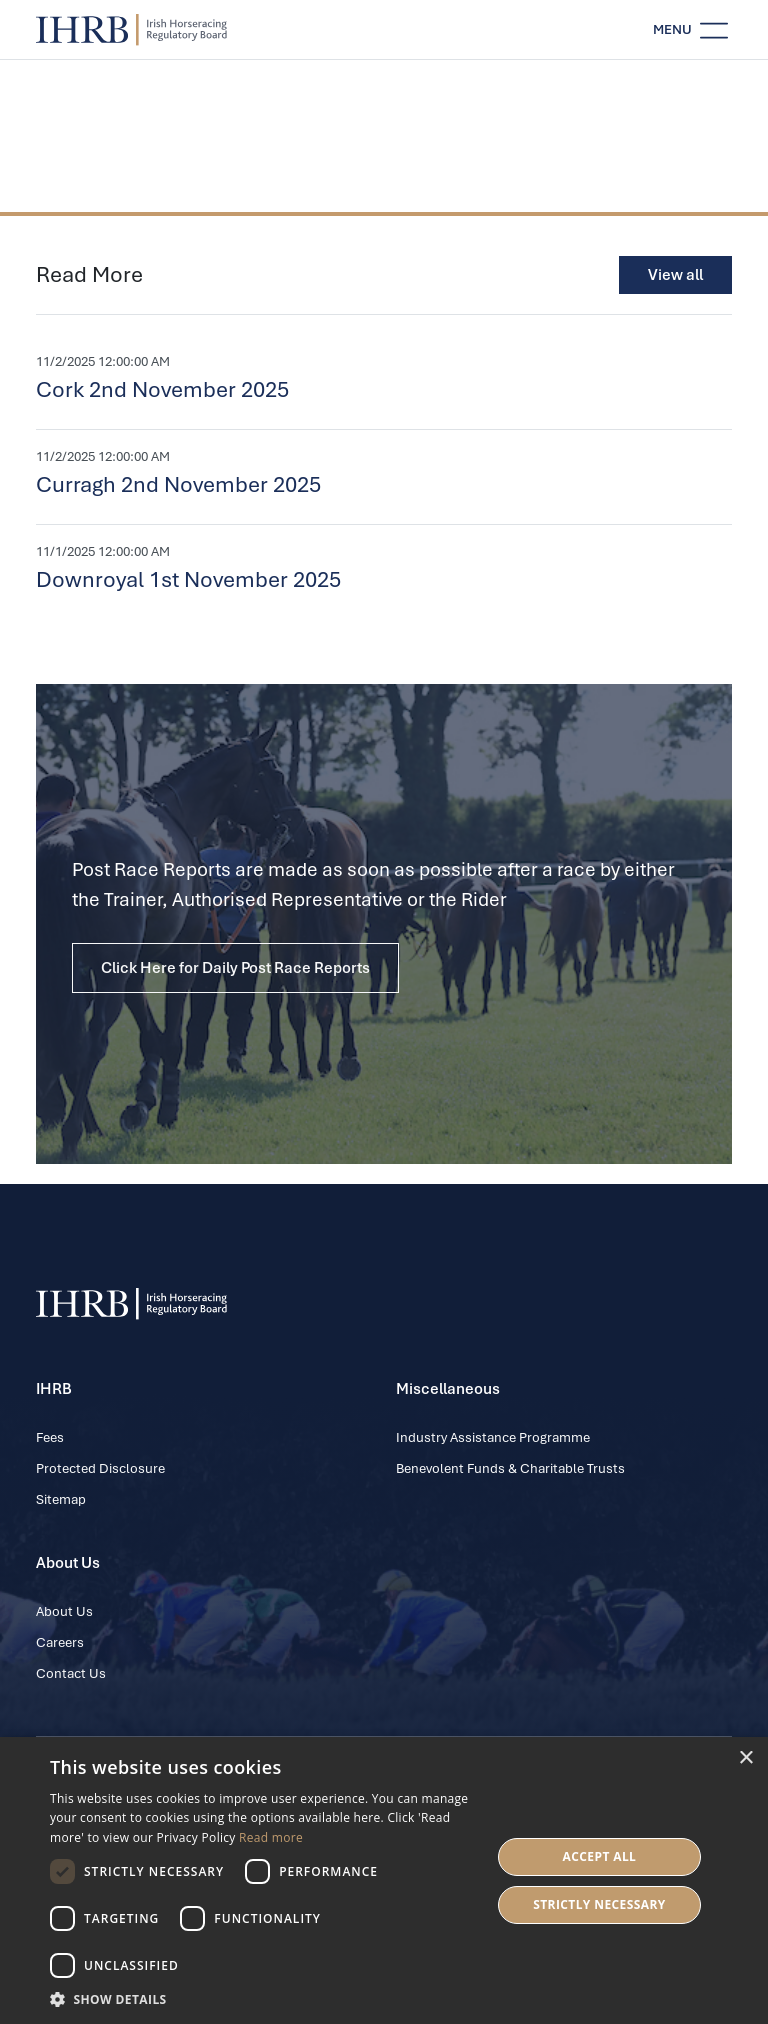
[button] (264, 1999)
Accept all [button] (600, 1856)
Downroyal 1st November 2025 (188, 579)
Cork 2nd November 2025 (162, 389)
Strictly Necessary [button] (599, 1904)
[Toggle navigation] (690, 30)
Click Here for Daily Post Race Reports (235, 968)
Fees (50, 1437)
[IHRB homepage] (131, 30)
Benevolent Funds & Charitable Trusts (510, 1468)
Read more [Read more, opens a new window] (271, 1837)
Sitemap (61, 1499)
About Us (64, 1611)
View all (675, 275)
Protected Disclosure (100, 1468)
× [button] (745, 1758)
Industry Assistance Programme (493, 1437)
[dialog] (384, 1880)
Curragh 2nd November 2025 (178, 484)
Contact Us (71, 1673)
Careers (60, 1642)
